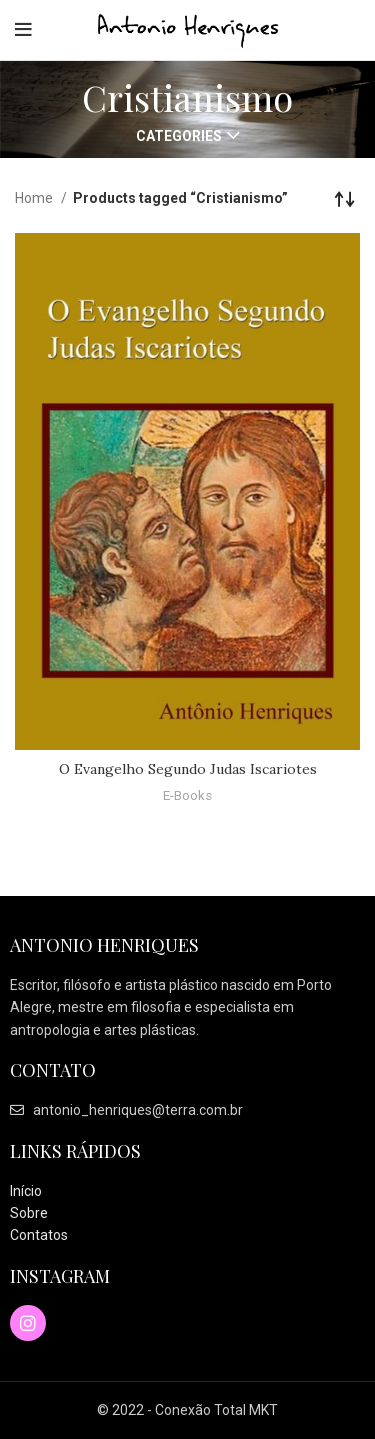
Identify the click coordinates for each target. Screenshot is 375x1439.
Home (35, 198)
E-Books (187, 795)
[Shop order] (345, 198)
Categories (179, 136)
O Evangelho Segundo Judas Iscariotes (188, 769)
